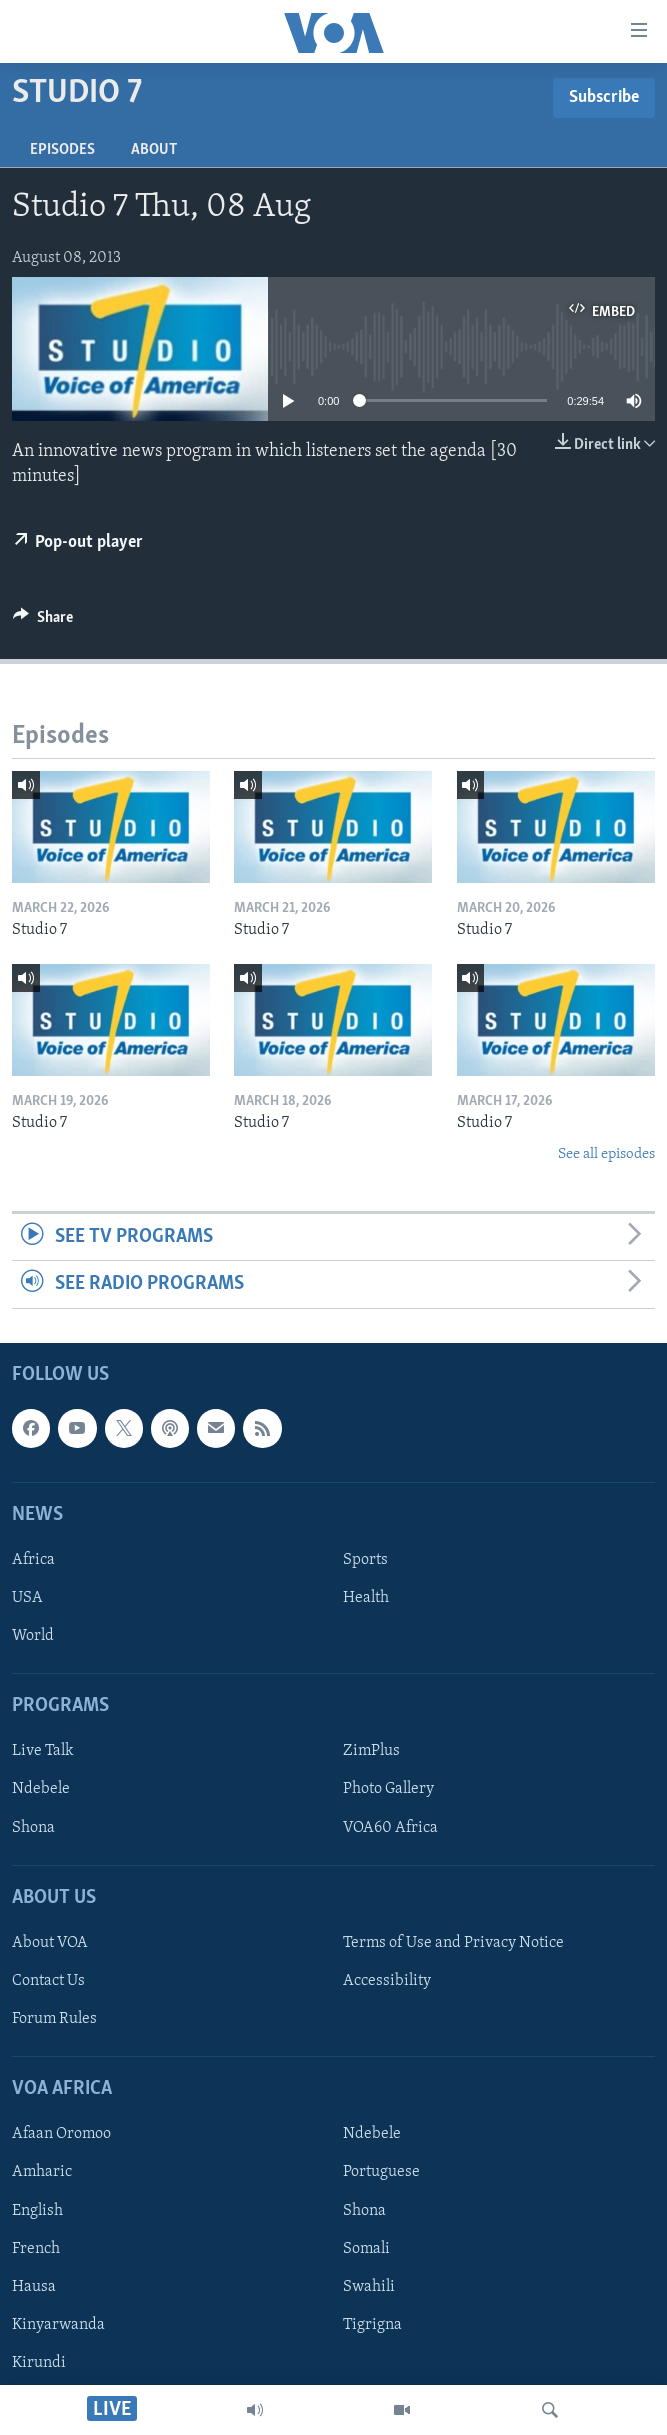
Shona (33, 1827)
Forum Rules (54, 2019)
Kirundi (39, 2362)
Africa (33, 1559)
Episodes (62, 150)
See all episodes (606, 1154)
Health (366, 1598)
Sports (365, 1559)
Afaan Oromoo (61, 2134)
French (36, 2248)
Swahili (369, 2286)
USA (27, 1598)
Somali (366, 2248)
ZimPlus (371, 1751)
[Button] (43, 622)
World (33, 1636)
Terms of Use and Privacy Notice (453, 1942)
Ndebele (41, 1789)
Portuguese (381, 2172)
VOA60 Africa (390, 1827)
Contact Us (48, 1981)
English (37, 2210)
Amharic (42, 2172)
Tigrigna (372, 2324)
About (154, 150)
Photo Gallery (388, 1789)
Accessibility (387, 1981)
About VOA (50, 1942)
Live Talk (43, 1751)
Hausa (34, 2286)
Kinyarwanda (58, 2324)
